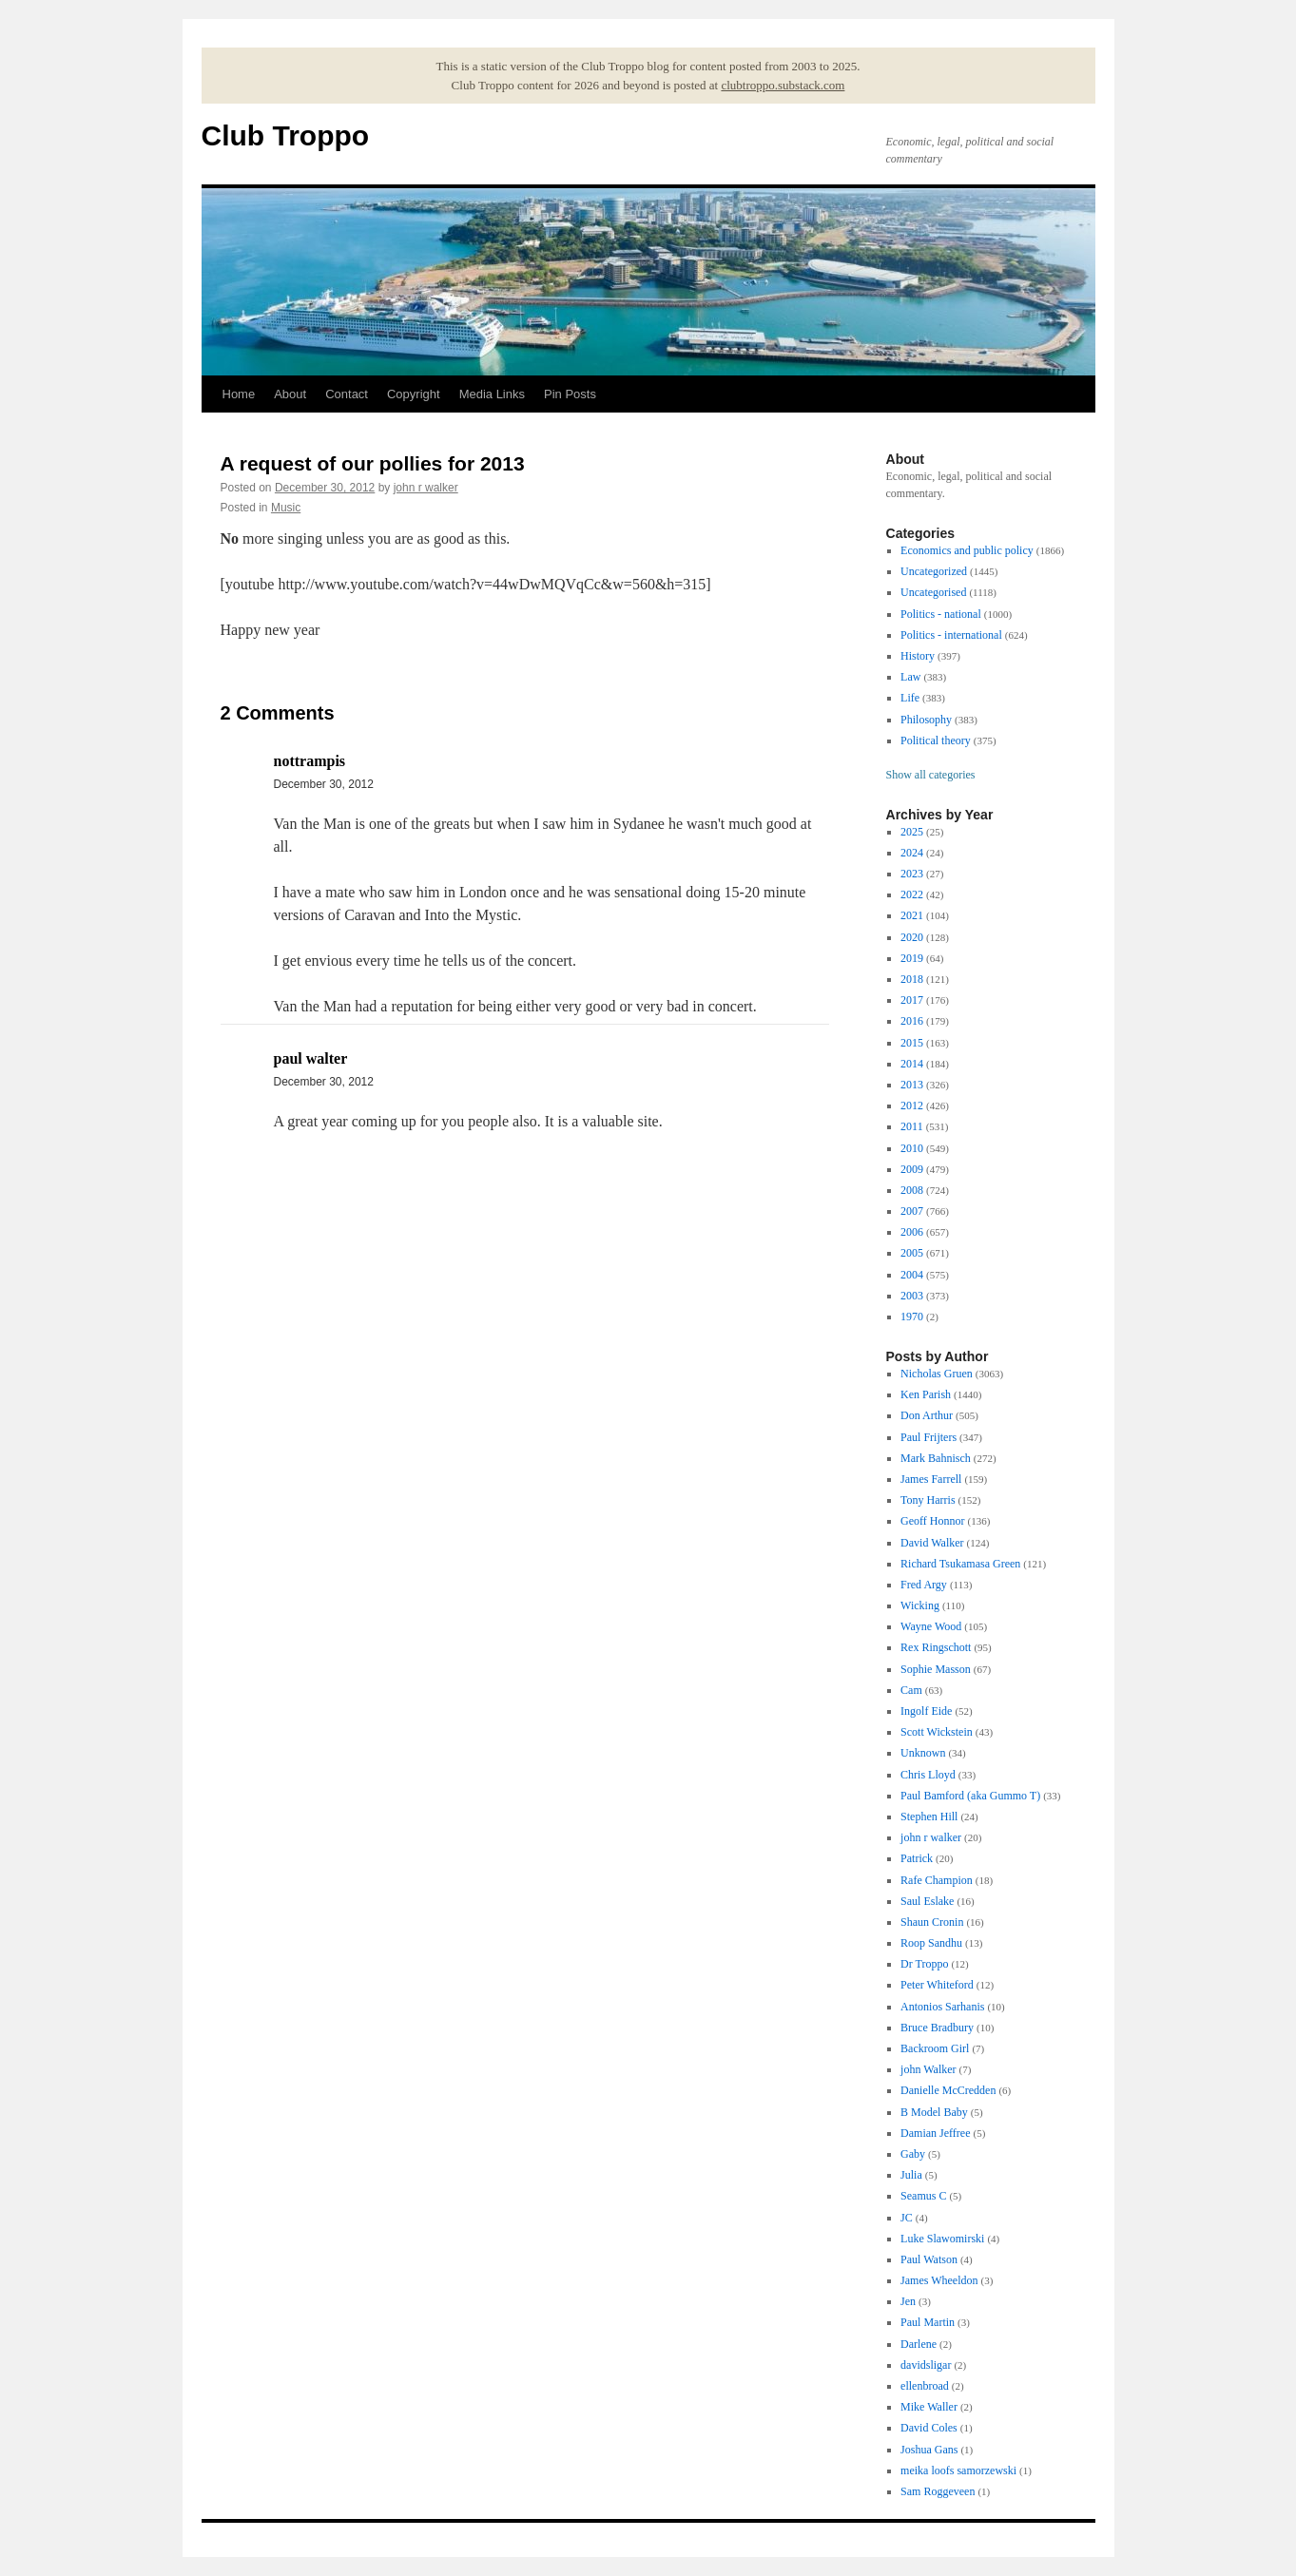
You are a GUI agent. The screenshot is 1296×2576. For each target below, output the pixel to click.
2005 (911, 1252)
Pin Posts (570, 394)
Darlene (918, 2344)
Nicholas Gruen (936, 1373)
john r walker (426, 487)
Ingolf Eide (926, 1711)
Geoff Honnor (932, 1521)
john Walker (928, 2069)
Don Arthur (926, 1415)
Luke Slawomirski (942, 2238)
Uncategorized (933, 571)
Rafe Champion (936, 1880)
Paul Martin (927, 2322)
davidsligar (925, 2365)
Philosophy (926, 719)
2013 (911, 1084)
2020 (911, 937)
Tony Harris (927, 1500)
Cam (911, 1690)
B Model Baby (934, 2112)
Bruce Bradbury (937, 2027)
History (917, 656)
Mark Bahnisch (935, 1458)
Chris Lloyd (928, 1774)
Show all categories (931, 774)
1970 (911, 1316)
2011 (911, 1126)
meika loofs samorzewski (958, 2470)
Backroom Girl (934, 2048)
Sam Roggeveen (937, 2491)
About (290, 394)
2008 (911, 1190)
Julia (911, 2175)
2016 (911, 1021)
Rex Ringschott (935, 1647)
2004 (911, 1274)
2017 (911, 1000)
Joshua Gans (928, 2449)
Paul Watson (928, 2259)
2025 (911, 831)
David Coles (928, 2427)
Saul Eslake (927, 1901)
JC (906, 2217)
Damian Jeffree (935, 2133)
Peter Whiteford (937, 1984)
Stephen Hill (928, 1816)
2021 (911, 915)
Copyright (413, 394)
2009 (911, 1169)
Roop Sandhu (931, 1943)
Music (285, 507)
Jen (908, 2301)
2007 (911, 1211)
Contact (346, 394)
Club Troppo (286, 135)
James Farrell (930, 1479)
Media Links (492, 394)
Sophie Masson (935, 1669)
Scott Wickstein (936, 1732)
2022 (911, 894)
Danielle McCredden (948, 2090)
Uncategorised (933, 592)
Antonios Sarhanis (942, 2006)
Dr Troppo (924, 1963)
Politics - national (940, 614)
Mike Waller (928, 2406)
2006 (911, 1232)
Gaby (912, 2154)
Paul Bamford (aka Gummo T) (970, 1795)
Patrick (916, 1858)
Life (909, 697)
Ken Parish (925, 1394)
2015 (911, 1042)
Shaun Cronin (931, 1922)
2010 (911, 1148)
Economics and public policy (967, 550)
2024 (911, 852)
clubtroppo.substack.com (782, 85)
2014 (911, 1063)
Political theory (935, 740)
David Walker (931, 1542)
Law (910, 676)
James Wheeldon (938, 2280)
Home (239, 394)
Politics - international (951, 635)
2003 (911, 1295)
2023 (911, 873)
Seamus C (923, 2195)
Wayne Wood (930, 1626)
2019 (911, 958)
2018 (911, 979)
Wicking (919, 1605)
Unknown (922, 1752)
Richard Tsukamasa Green (960, 1563)
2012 (911, 1105)
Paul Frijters (928, 1437)
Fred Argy (923, 1584)
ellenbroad (924, 2386)
